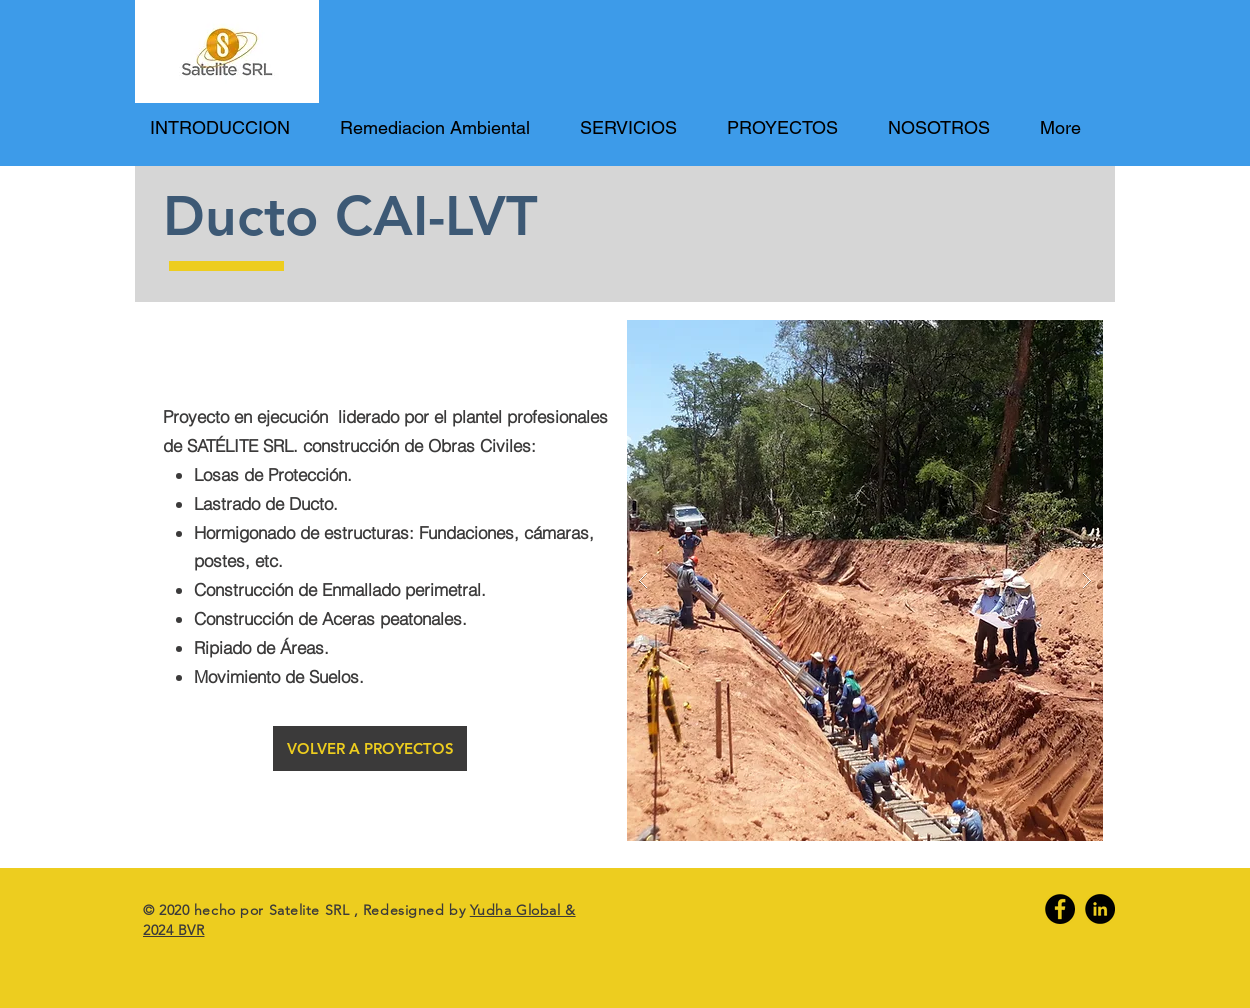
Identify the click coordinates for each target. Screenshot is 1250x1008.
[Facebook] (1060, 909)
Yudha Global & (523, 910)
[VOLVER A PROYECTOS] (370, 748)
